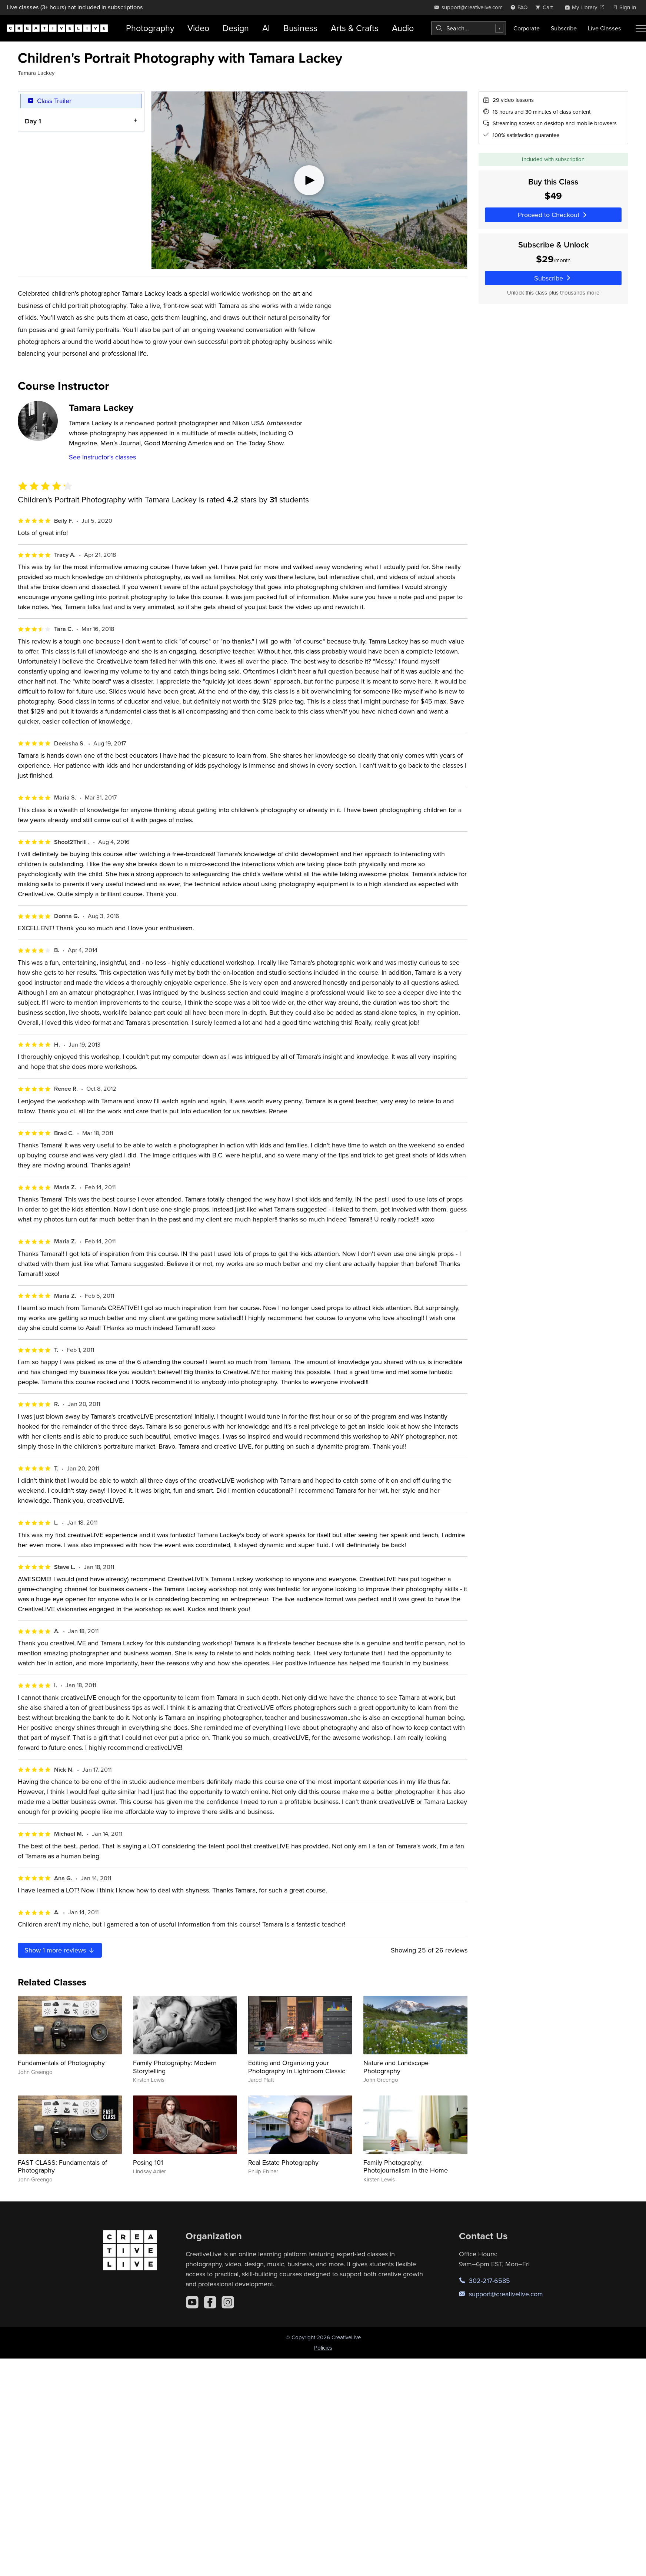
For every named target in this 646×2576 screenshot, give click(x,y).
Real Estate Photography (283, 2162)
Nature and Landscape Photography (396, 2066)
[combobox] (469, 28)
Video (198, 28)
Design (236, 28)
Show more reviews (59, 1950)
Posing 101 (148, 2162)
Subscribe (564, 28)
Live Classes (604, 28)
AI (266, 28)
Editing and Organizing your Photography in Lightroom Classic (296, 2066)
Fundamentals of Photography (61, 2062)
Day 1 (33, 121)
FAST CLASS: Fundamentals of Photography (62, 2166)
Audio (403, 28)
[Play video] (309, 180)
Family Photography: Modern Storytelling (175, 2066)
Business (300, 28)
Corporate (526, 28)
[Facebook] (210, 2302)
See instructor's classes (102, 457)
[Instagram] (227, 2302)
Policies (323, 2347)
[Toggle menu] (641, 28)
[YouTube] (192, 2302)
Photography (150, 28)
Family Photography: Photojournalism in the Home (405, 2166)
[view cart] (546, 7)
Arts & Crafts (355, 28)
